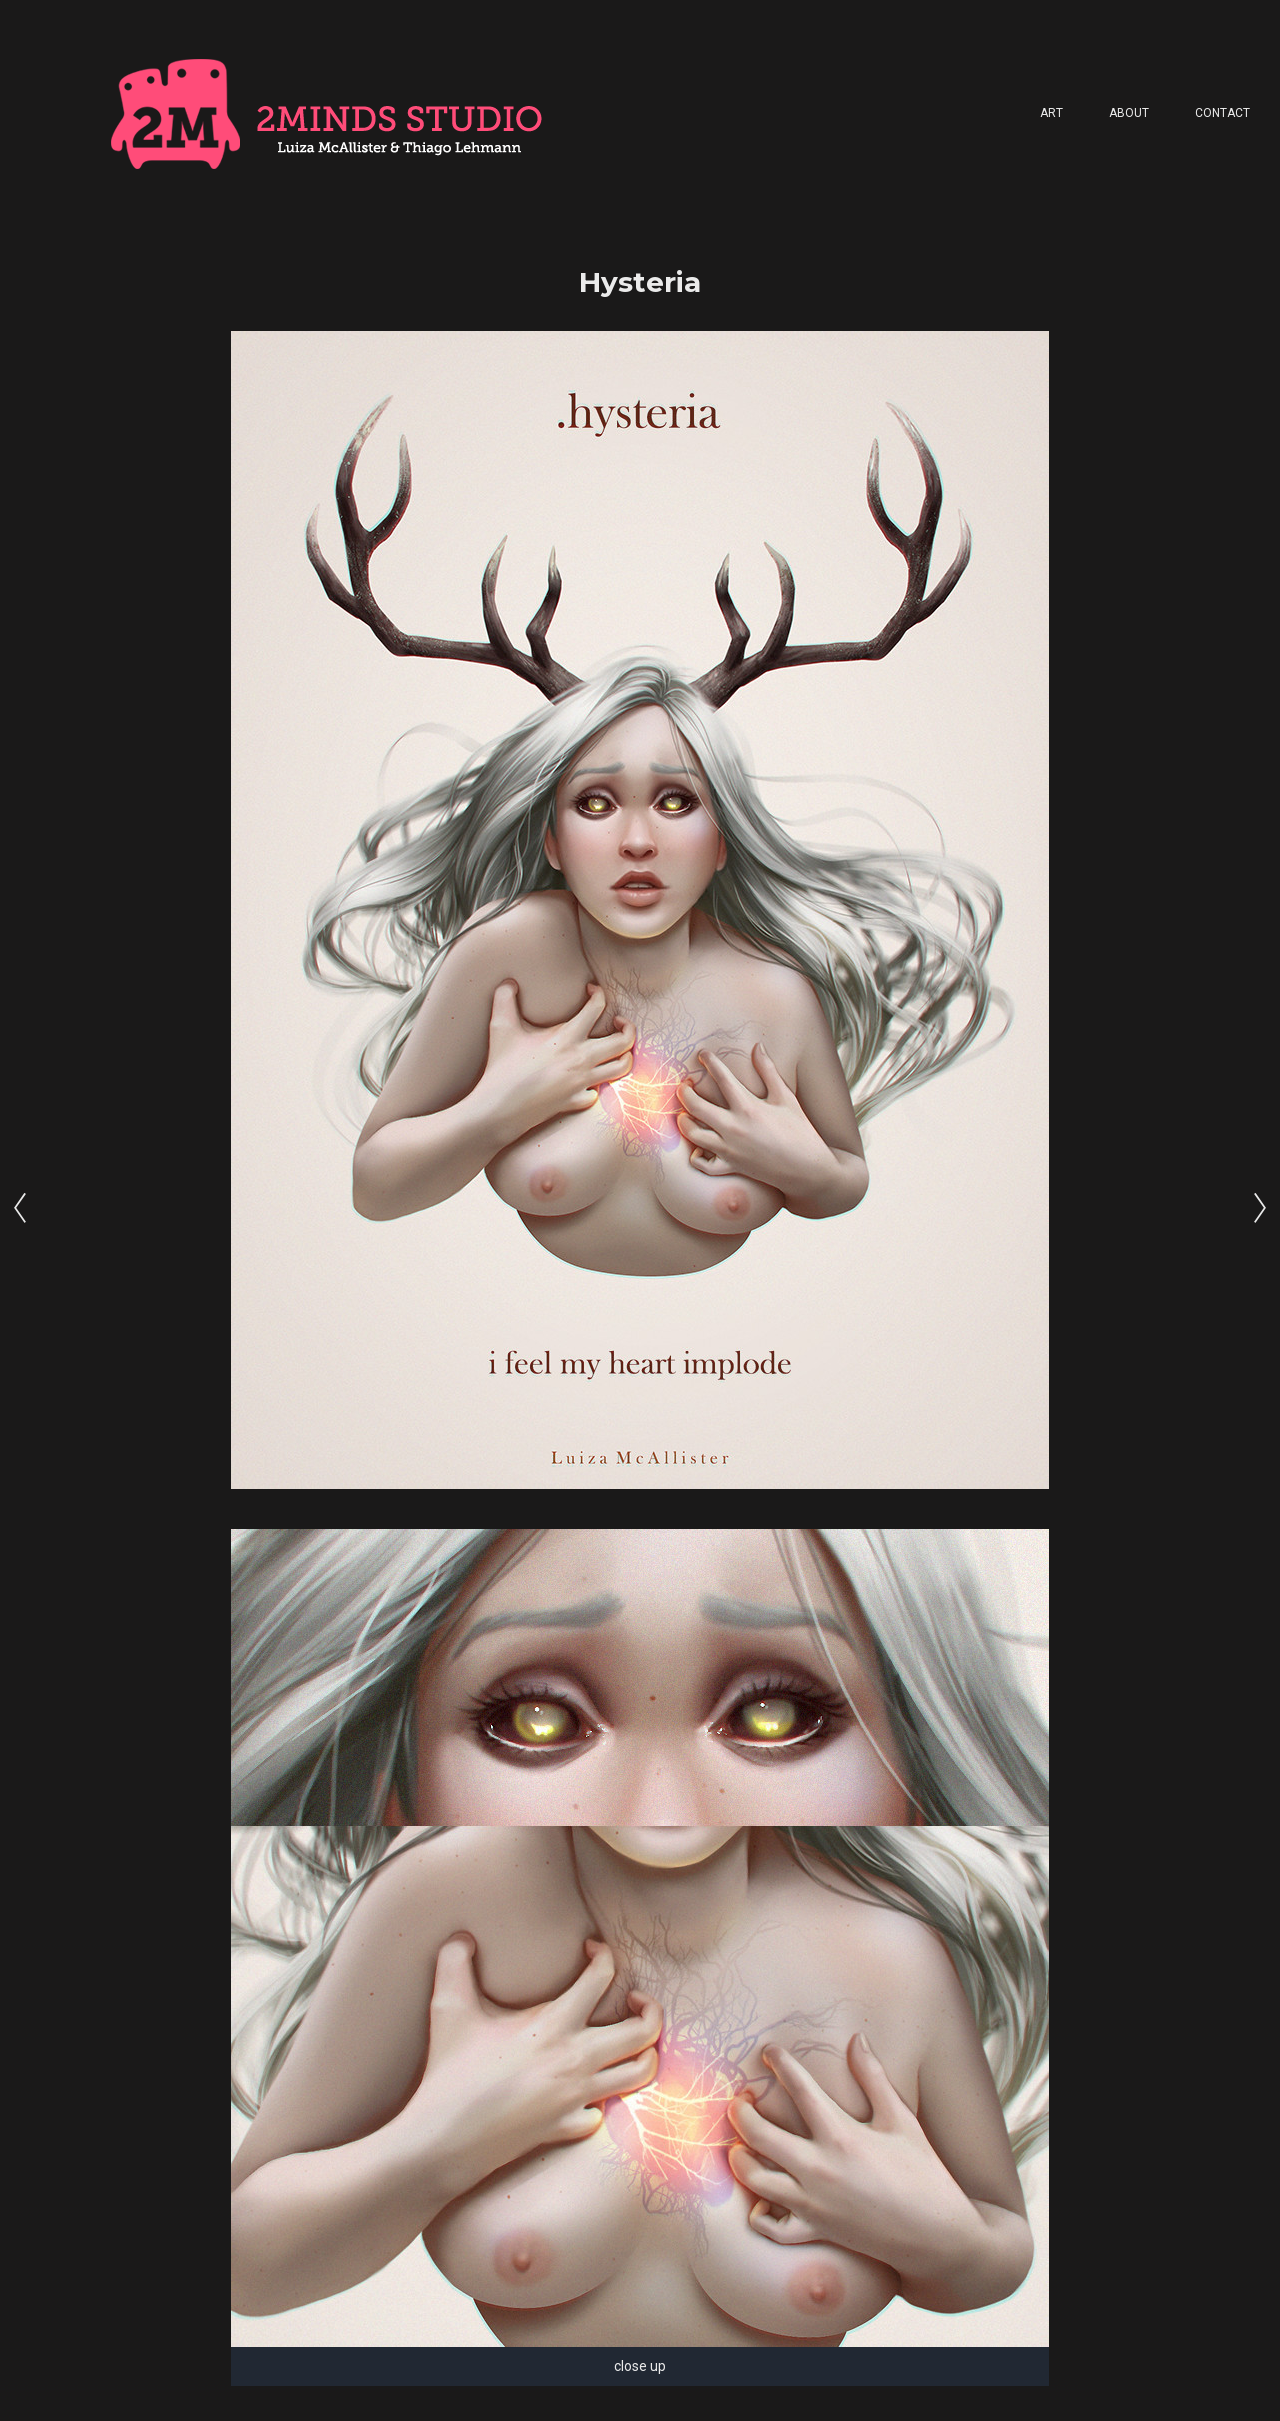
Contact (1222, 113)
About (1129, 113)
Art (1051, 113)
